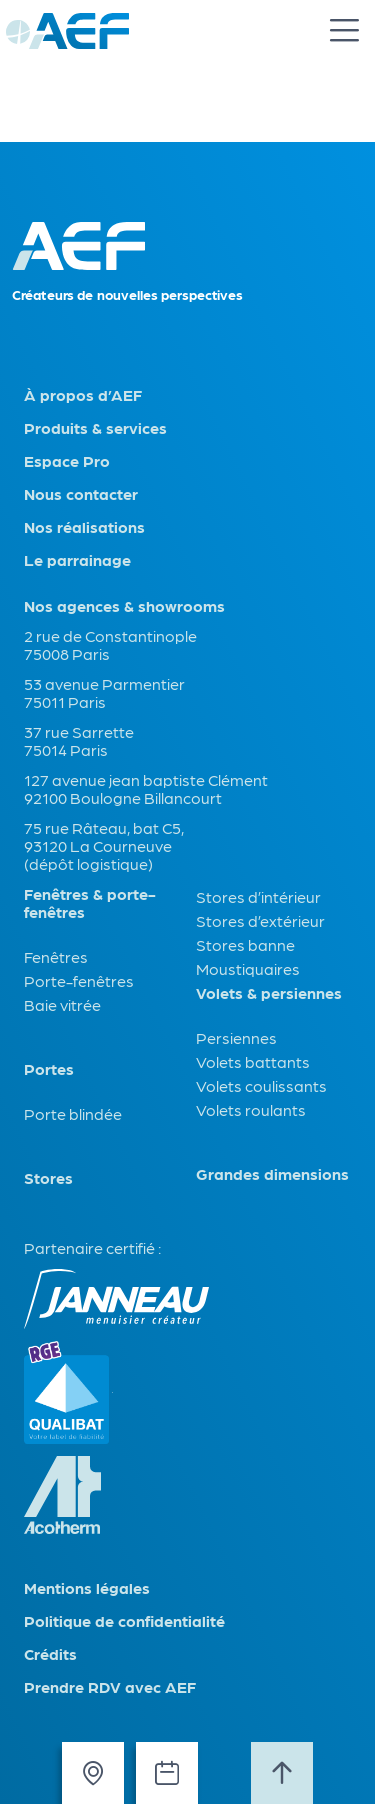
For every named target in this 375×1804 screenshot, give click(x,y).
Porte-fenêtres (79, 980)
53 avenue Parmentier (104, 683)
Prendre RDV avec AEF (110, 1687)
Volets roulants (251, 1109)
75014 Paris (66, 749)
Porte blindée (73, 1113)
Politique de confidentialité (124, 1621)
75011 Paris (65, 701)
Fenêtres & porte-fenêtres (90, 903)
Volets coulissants (261, 1085)
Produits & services (95, 428)
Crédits (50, 1654)
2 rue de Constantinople (110, 635)
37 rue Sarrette (79, 731)
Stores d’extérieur (260, 920)
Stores (48, 1178)
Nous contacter (81, 494)
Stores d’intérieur (258, 896)
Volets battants (253, 1061)
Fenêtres (56, 956)
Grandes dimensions (272, 1174)
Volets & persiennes (269, 993)
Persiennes (236, 1037)
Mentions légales (87, 1588)
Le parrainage (77, 560)
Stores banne (245, 944)
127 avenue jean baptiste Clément (146, 779)
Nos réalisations (84, 527)
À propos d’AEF (83, 395)
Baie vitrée (62, 1004)
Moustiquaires (248, 968)
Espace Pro (67, 461)
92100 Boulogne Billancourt (123, 797)
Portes (49, 1069)
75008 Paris (67, 653)
